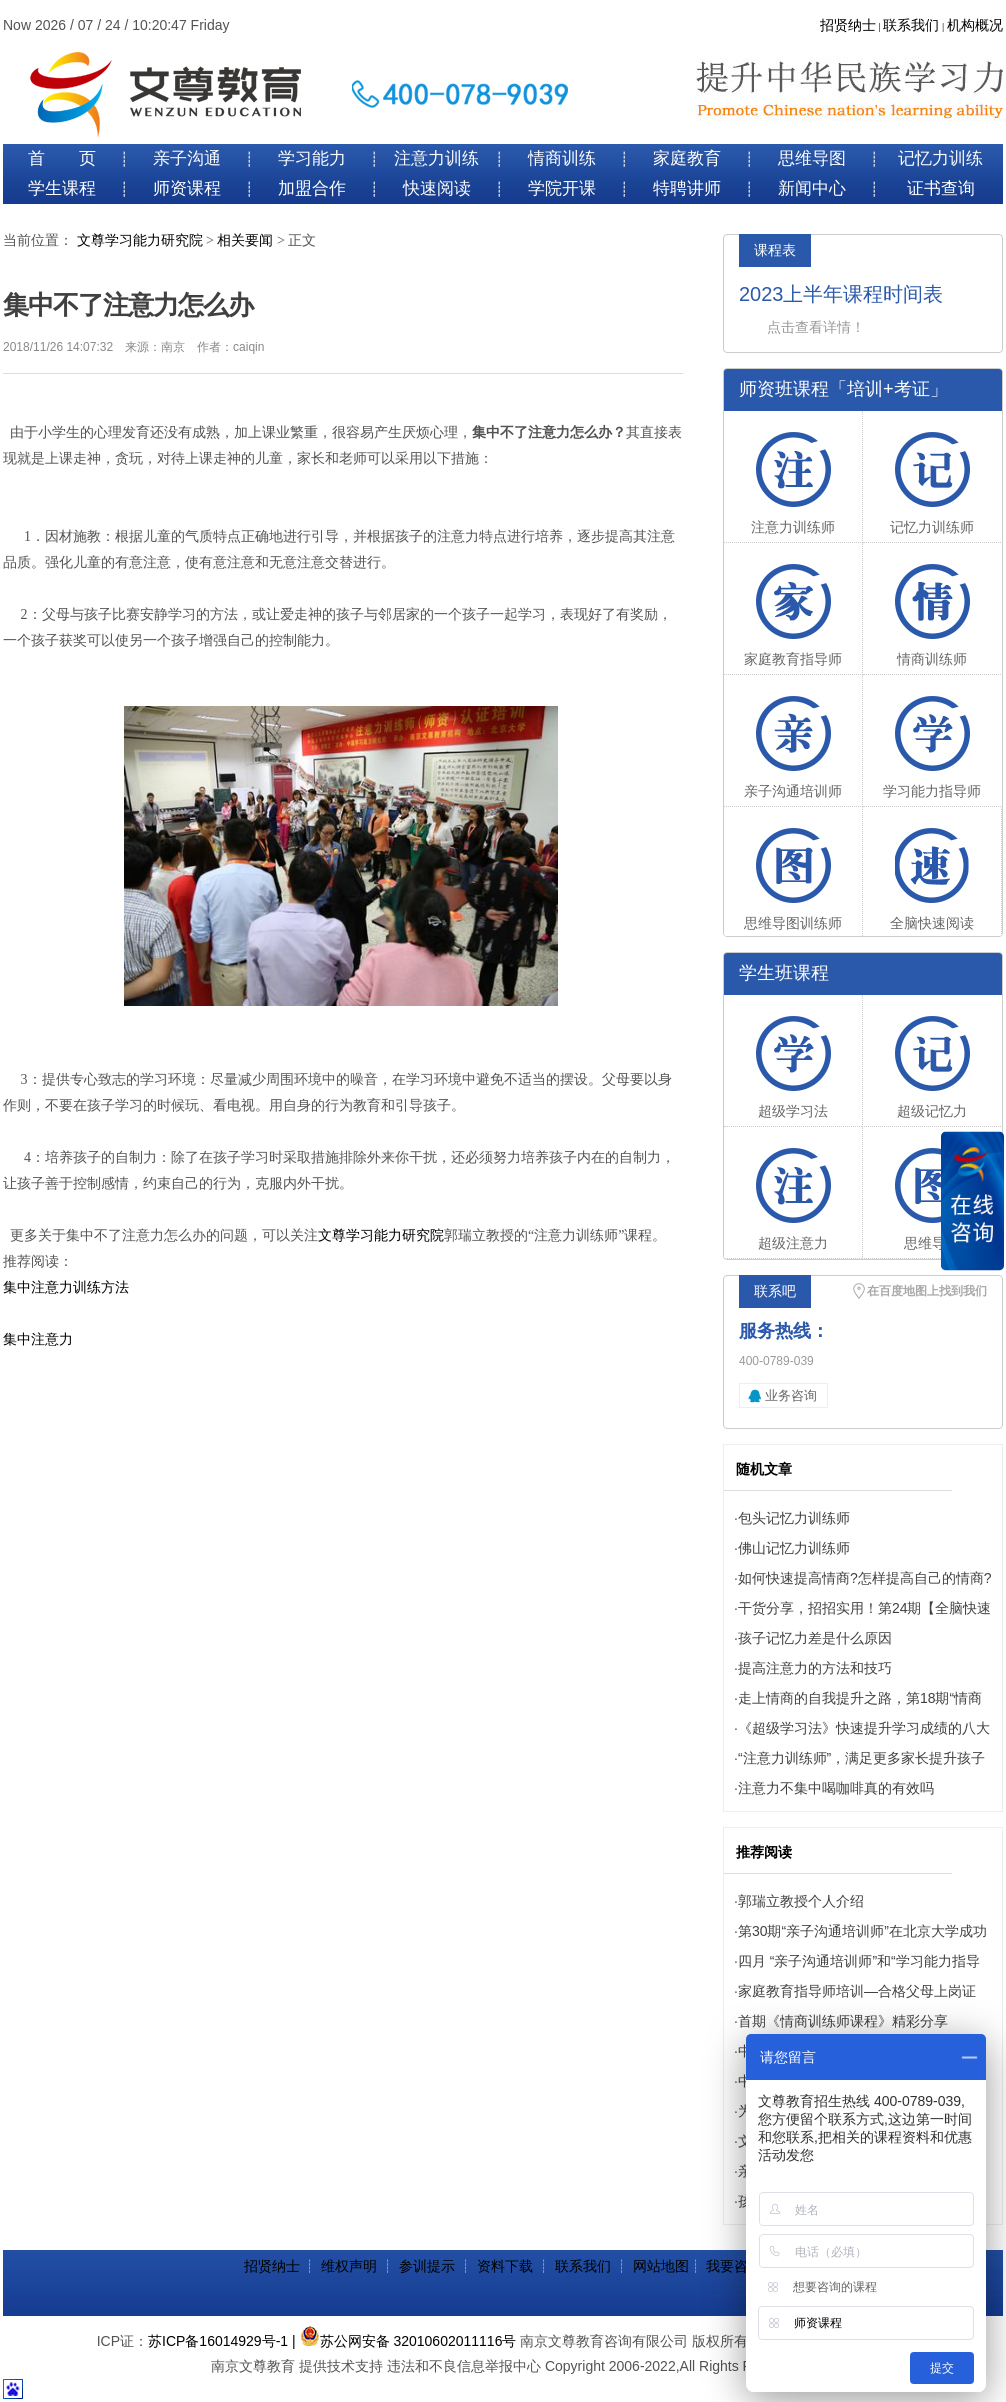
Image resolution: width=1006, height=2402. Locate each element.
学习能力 (312, 158)
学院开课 (562, 188)
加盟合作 (312, 188)
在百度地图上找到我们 (927, 1291)
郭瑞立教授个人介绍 (801, 1901)
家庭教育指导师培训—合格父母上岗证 (857, 1991)
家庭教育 (687, 158)
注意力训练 (436, 158)
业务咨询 (791, 1395)
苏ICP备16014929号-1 (218, 2341)
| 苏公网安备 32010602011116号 (404, 2341)
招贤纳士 (848, 25)
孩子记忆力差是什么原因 (815, 1638)
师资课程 (187, 188)
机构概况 (975, 25)
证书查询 (941, 188)
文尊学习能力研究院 (140, 240)
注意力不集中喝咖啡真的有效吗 (836, 1788)
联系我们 (911, 25)
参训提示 (427, 2266)
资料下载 (505, 2266)
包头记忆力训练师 (794, 1518)
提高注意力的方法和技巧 (815, 1668)
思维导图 (812, 158)
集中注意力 (38, 1339)
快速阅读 (437, 188)
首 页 (62, 158)
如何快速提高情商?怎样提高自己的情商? (865, 1578)
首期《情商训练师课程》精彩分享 (843, 2021)
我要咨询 (734, 2266)
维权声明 (349, 2266)
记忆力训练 (940, 158)
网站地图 (661, 2266)
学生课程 (62, 188)
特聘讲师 (687, 188)
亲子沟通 (187, 158)
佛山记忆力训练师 (794, 1548)
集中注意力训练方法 (66, 1287)
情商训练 (562, 158)
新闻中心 (812, 188)
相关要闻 (245, 240)
